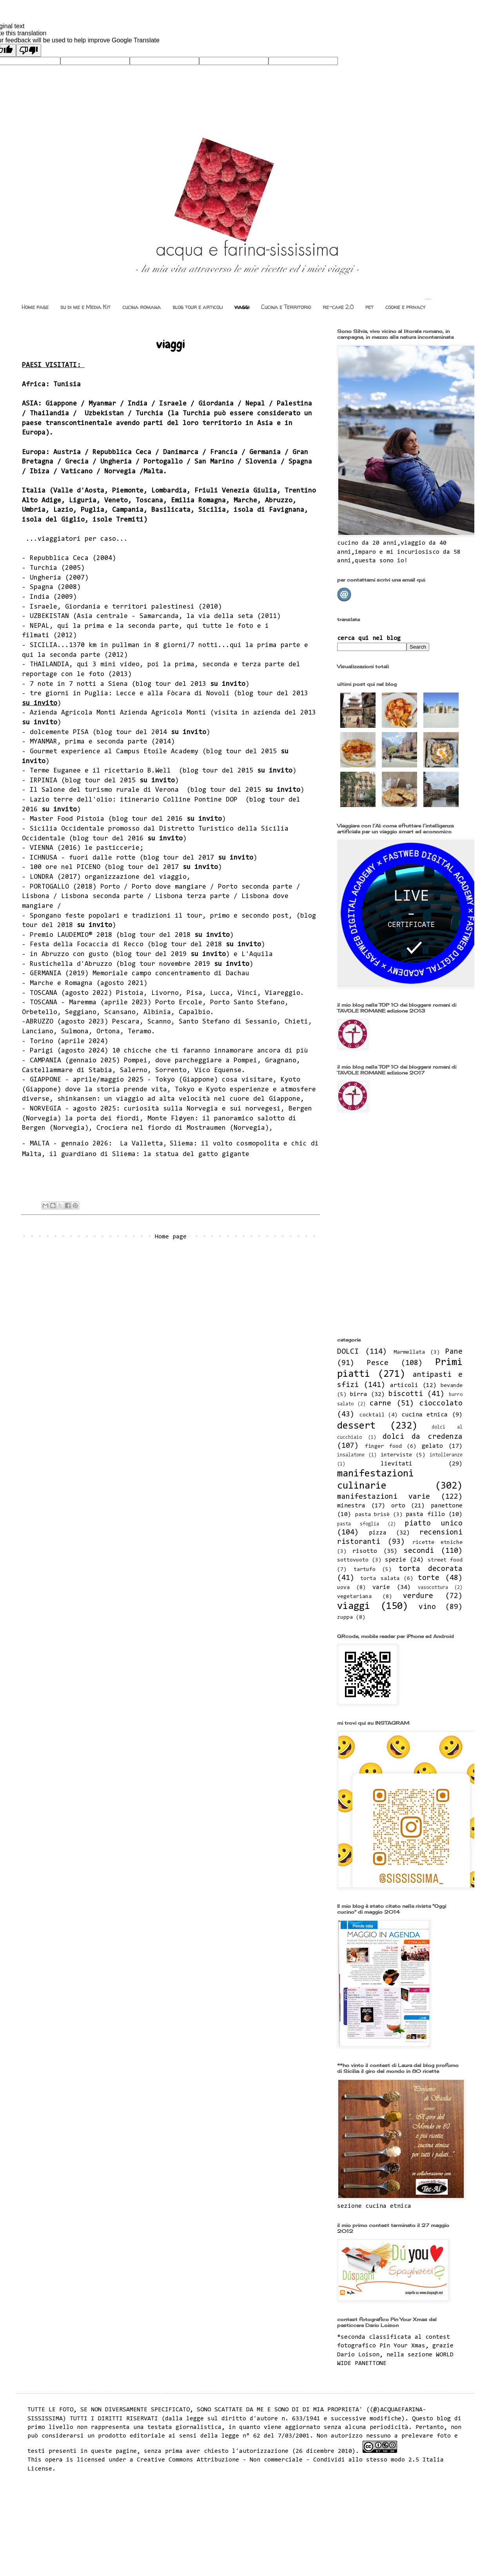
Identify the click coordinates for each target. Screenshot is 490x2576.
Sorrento (171, 1070)
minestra (351, 1506)
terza (251, 664)
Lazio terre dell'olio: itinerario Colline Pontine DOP (135, 800)
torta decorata (431, 1569)
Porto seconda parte (255, 887)
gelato (432, 1446)
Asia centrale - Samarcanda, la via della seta (165, 616)
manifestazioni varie (383, 1497)
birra (358, 1394)
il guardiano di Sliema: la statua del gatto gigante (149, 1154)
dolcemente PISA (59, 732)
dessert (356, 1426)
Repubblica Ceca (59, 558)
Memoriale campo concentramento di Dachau (171, 973)
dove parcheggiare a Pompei (206, 1060)
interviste (396, 1455)
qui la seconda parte (61, 655)
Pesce (377, 1363)
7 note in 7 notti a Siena (79, 684)
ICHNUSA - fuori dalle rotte (83, 858)
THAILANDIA (49, 664)
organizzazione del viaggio (136, 877)
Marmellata (409, 1352)
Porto (110, 887)
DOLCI (348, 1352)
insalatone (351, 1455)
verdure (418, 1596)
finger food (383, 1446)
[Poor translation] (28, 50)
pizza (378, 1533)
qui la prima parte (265, 645)
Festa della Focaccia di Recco (88, 944)
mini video (120, 664)
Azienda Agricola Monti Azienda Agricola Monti (120, 712)
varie (381, 1587)
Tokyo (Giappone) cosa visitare (214, 1079)
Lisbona (35, 896)
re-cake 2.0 (338, 307)
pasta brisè (372, 1515)
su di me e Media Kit (85, 307)
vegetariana (354, 1597)
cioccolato (441, 1403)
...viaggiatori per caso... (77, 539)
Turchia (43, 568)
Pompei (135, 1060)
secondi (419, 1551)
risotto (364, 1551)
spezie (395, 1560)
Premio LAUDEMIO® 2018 (71, 935)
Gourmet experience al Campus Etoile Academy (114, 751)
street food (445, 1560)
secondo (255, 916)
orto (398, 1506)
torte (428, 1578)
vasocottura (433, 1587)
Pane (454, 1352)
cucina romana (141, 307)
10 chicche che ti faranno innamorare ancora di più (210, 1050)
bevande (452, 1386)
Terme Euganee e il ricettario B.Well (102, 770)
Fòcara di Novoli (198, 693)
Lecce (126, 693)
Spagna (41, 587)
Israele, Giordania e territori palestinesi (112, 607)
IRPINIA (43, 780)
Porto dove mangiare (169, 887)
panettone (447, 1506)
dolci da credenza (423, 1437)
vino (427, 1607)
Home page (35, 307)
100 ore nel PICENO (65, 867)
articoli (404, 1385)
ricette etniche (437, 1542)
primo (220, 916)
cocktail (372, 1415)
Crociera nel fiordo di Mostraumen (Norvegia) (182, 1128)
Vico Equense (217, 1070)
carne (380, 1403)
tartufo (365, 1570)
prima (94, 626)
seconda (141, 626)
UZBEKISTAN (49, 616)
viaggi (241, 307)
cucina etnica (424, 1415)
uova (343, 1588)
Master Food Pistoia (69, 819)
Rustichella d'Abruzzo (71, 964)
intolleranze (446, 1455)
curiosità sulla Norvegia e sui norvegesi (202, 1109)
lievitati (396, 1464)
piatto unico (434, 1523)
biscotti (405, 1394)
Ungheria (45, 578)
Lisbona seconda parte (102, 896)
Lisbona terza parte (192, 896)
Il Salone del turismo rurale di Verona (106, 790)
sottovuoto (352, 1560)
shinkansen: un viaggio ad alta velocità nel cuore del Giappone (178, 1099)
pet (369, 307)
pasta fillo (425, 1514)
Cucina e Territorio (286, 307)
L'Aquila (257, 954)
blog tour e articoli (197, 307)
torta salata (379, 1579)
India (39, 597)
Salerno (133, 1070)
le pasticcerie (112, 848)
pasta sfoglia (358, 1524)
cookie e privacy (405, 307)
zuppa (345, 1617)
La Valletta (141, 1143)
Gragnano (280, 1060)
